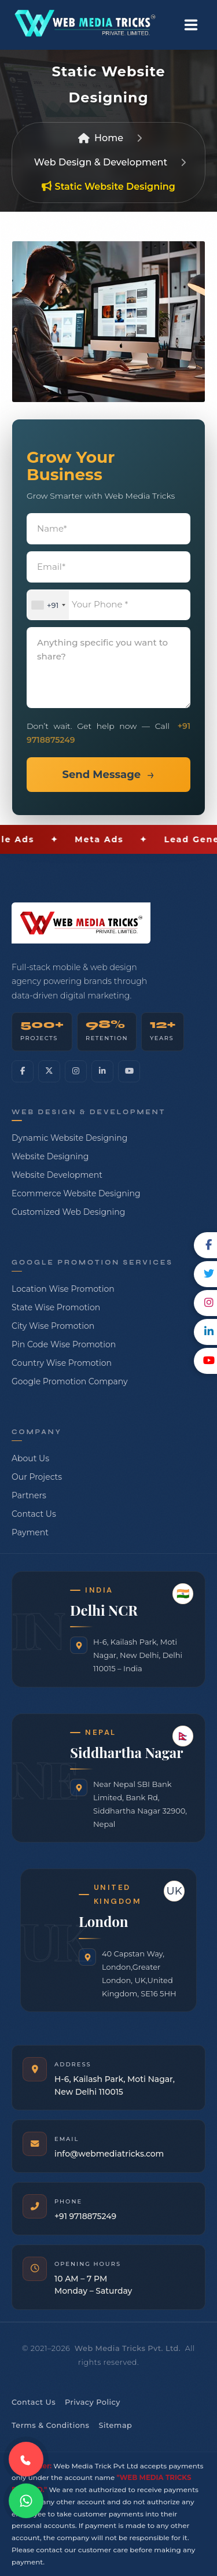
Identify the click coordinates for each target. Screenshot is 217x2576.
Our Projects (37, 1477)
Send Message (101, 774)
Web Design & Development (100, 162)
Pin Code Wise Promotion (64, 1344)
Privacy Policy (92, 2402)
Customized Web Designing (68, 1212)
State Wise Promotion (56, 1307)
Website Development (57, 1175)
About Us (30, 1458)
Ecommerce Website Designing (76, 1193)
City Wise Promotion (53, 1326)
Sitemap (115, 2425)
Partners (29, 1495)
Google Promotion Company (70, 1381)
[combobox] (48, 605)
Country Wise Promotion (62, 1363)
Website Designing (50, 1156)
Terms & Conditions (50, 2425)
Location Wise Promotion (63, 1289)
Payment (30, 1532)
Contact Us (34, 1514)
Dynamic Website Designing (69, 1138)
